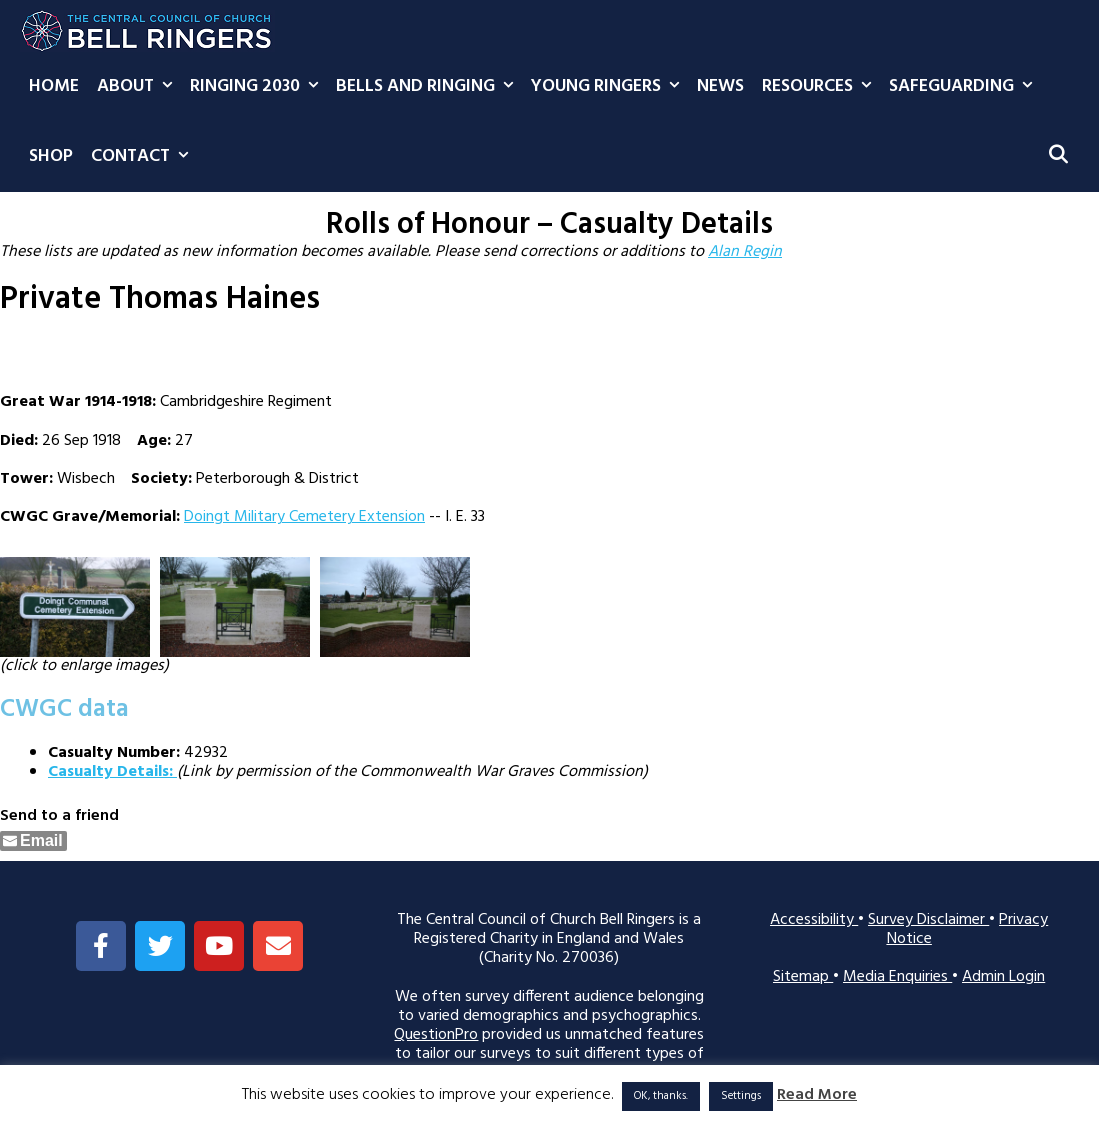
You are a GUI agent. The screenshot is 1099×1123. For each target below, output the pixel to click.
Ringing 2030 (258, 87)
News (720, 86)
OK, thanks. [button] (661, 1096)
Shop (51, 156)
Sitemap (803, 977)
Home (54, 86)
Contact (144, 157)
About (139, 87)
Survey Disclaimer (928, 920)
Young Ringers (609, 87)
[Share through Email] (33, 841)
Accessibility (814, 920)
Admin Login (1003, 977)
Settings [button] (741, 1096)
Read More (817, 1095)
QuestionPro (436, 1035)
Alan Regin (745, 252)
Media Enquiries (897, 977)
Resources (821, 87)
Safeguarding (965, 87)
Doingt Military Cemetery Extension (304, 517)
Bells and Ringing (429, 87)
